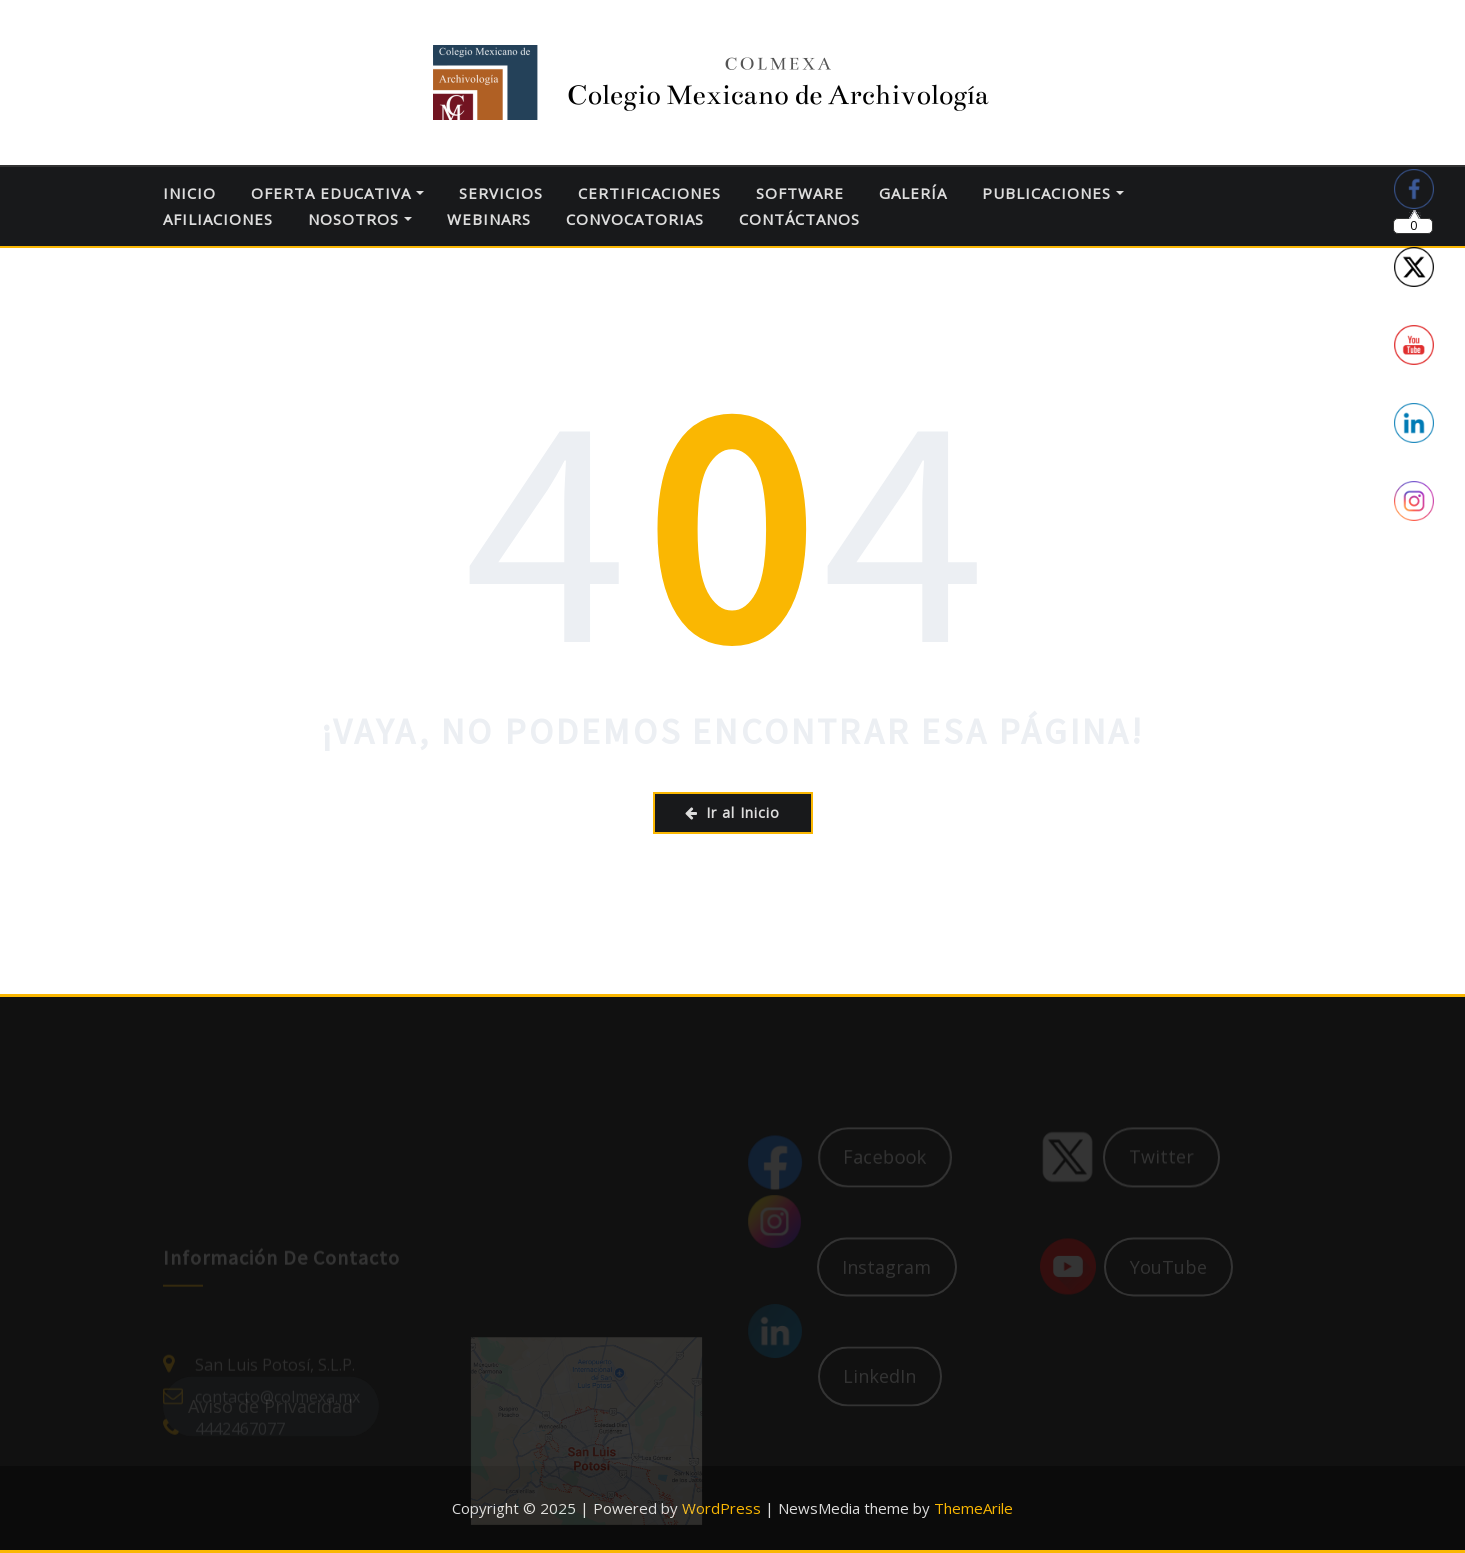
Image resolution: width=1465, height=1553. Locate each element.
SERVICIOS (501, 193)
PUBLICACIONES (1053, 193)
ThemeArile (973, 1508)
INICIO (189, 193)
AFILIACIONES (218, 219)
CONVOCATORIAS (635, 219)
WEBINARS (489, 219)
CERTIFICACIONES (649, 193)
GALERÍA (913, 193)
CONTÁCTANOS (799, 219)
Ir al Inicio (732, 812)
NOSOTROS (360, 219)
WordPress (721, 1508)
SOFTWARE (800, 193)
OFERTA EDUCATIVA (337, 193)
